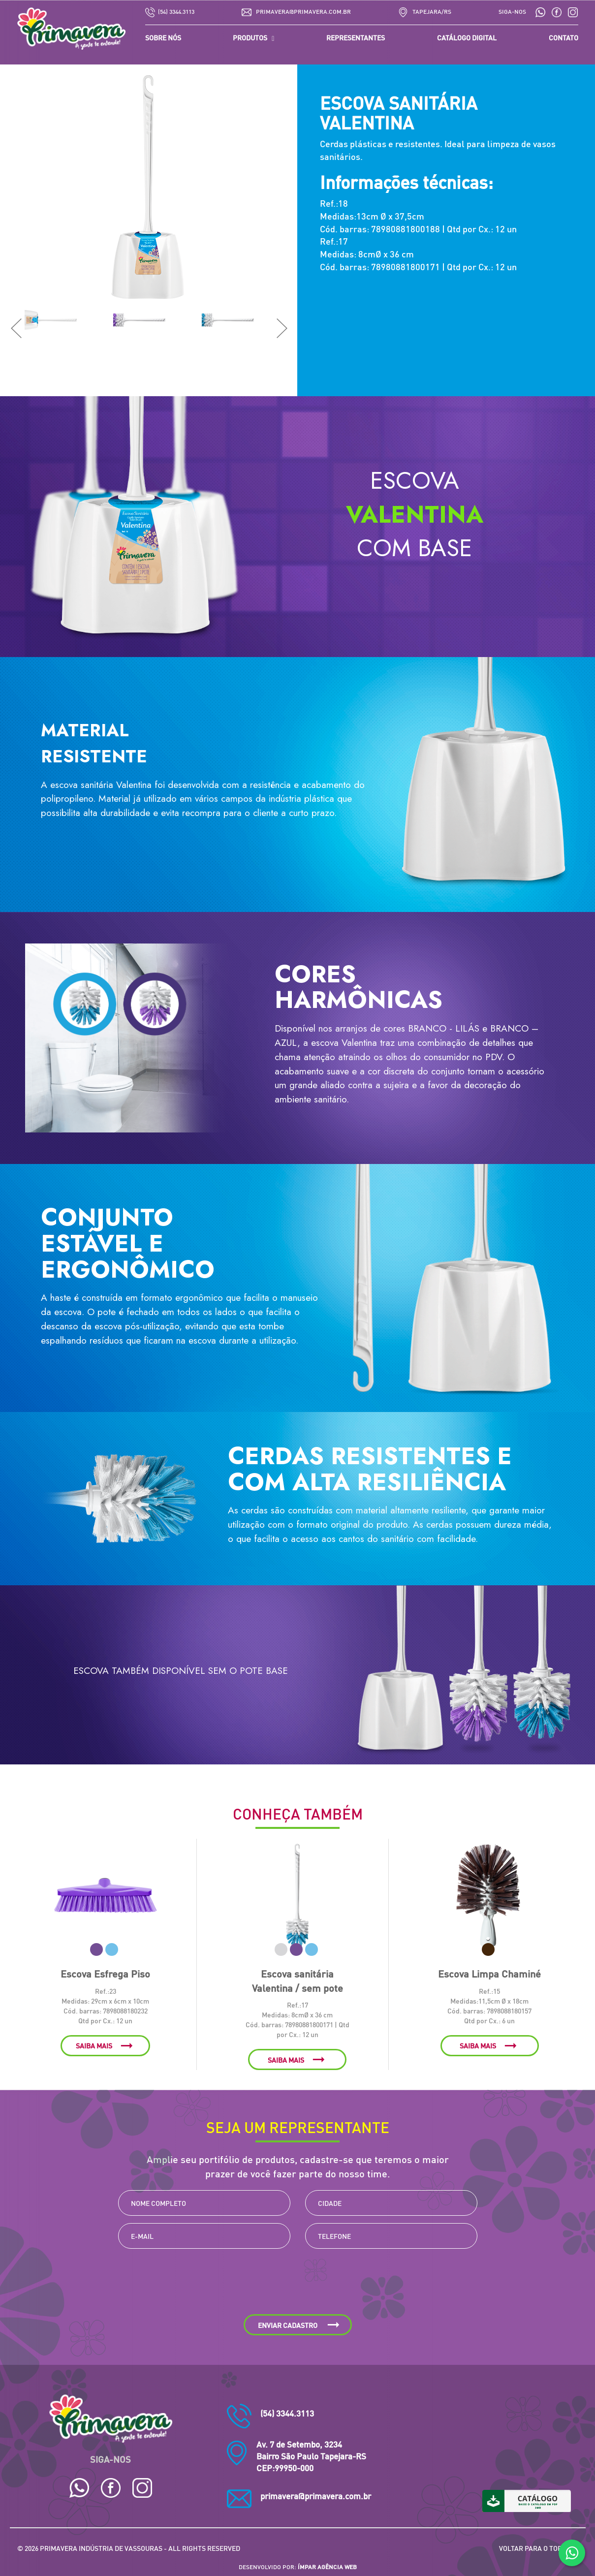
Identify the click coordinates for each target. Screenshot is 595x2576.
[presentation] (298, 2285)
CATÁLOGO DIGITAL (467, 37)
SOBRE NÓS (163, 37)
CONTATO (563, 37)
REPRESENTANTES (355, 37)
